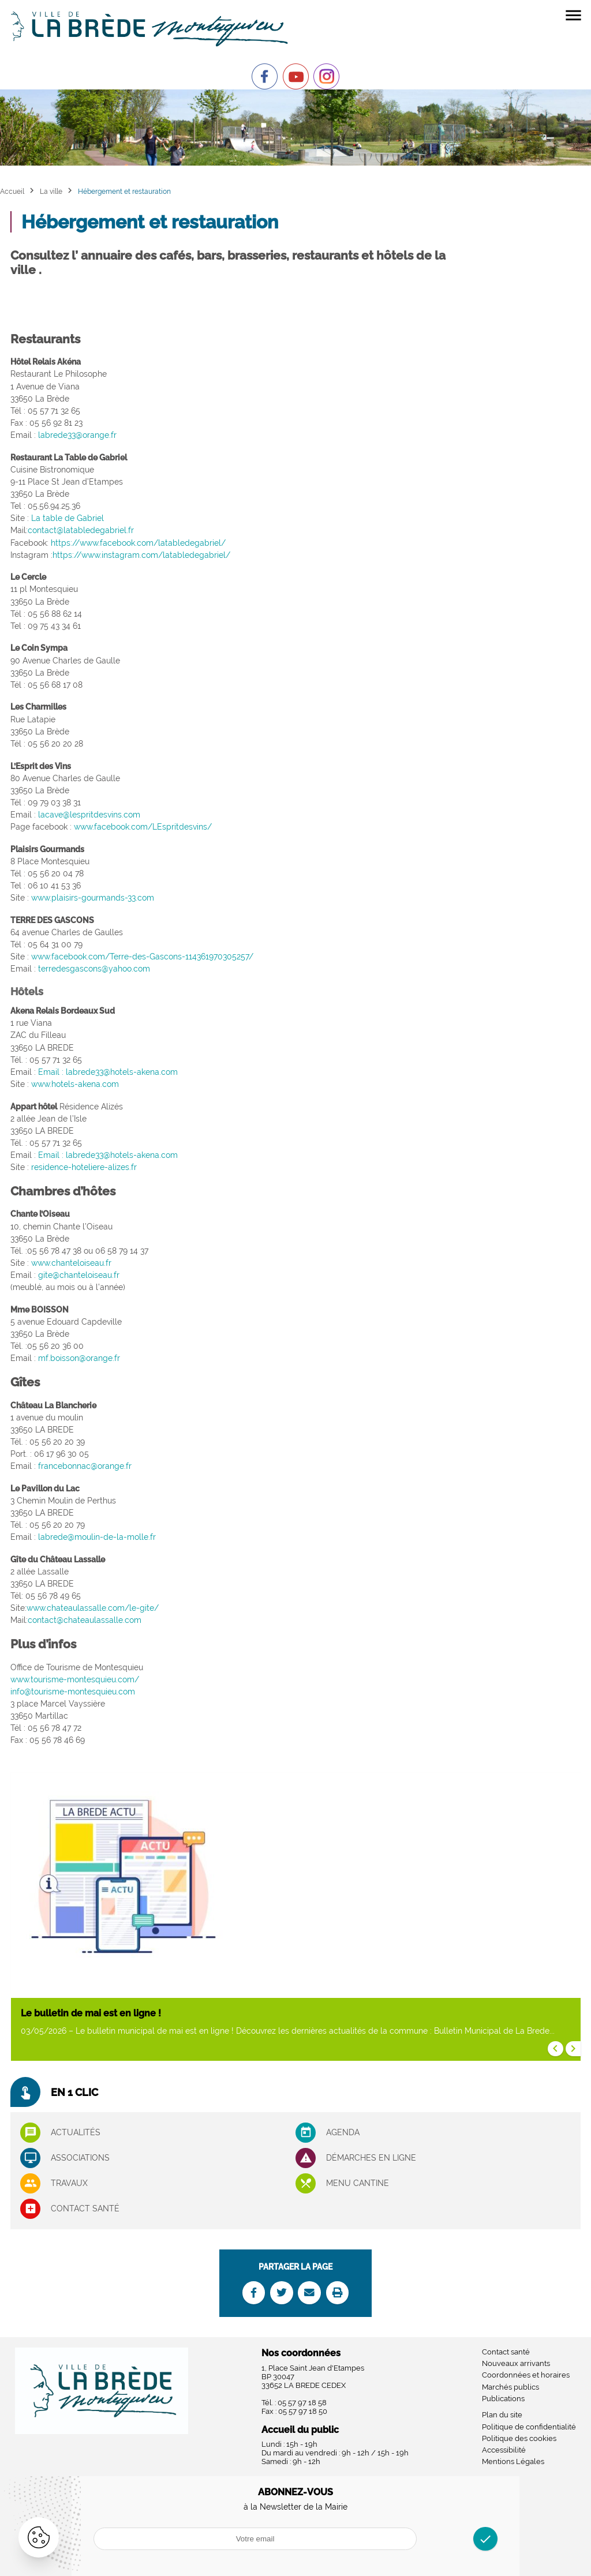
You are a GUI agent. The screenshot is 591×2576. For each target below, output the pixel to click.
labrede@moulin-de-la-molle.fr (97, 1537)
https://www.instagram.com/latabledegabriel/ (141, 555)
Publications (503, 2398)
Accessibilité (504, 2450)
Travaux (69, 2183)
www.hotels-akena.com (75, 1084)
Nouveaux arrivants (516, 2363)
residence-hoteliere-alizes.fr (84, 1167)
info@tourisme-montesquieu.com (72, 1691)
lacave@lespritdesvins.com (89, 814)
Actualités (75, 2132)
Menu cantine (357, 2183)
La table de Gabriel (67, 518)
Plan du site (502, 2414)
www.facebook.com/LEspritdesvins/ (143, 826)
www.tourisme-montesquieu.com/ (74, 1679)
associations (80, 2157)
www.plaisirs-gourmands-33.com (92, 897)
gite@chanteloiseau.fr (78, 1275)
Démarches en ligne (371, 2157)
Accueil (12, 191)
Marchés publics (510, 2387)
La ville (51, 191)
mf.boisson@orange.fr (79, 1358)
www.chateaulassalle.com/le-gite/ (93, 1608)
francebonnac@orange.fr (85, 1466)
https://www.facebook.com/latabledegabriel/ (138, 543)
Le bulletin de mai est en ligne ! (91, 2013)
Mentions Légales (513, 2461)
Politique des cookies (519, 2438)
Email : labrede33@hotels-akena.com (108, 1072)
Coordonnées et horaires (526, 2375)
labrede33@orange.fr (77, 435)
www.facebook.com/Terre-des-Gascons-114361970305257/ (142, 956)
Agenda (343, 2132)
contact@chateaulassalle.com (84, 1620)
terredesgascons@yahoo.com (94, 968)
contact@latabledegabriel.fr (81, 530)
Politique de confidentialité (529, 2427)
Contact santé (85, 2208)
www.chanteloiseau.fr (71, 1263)
